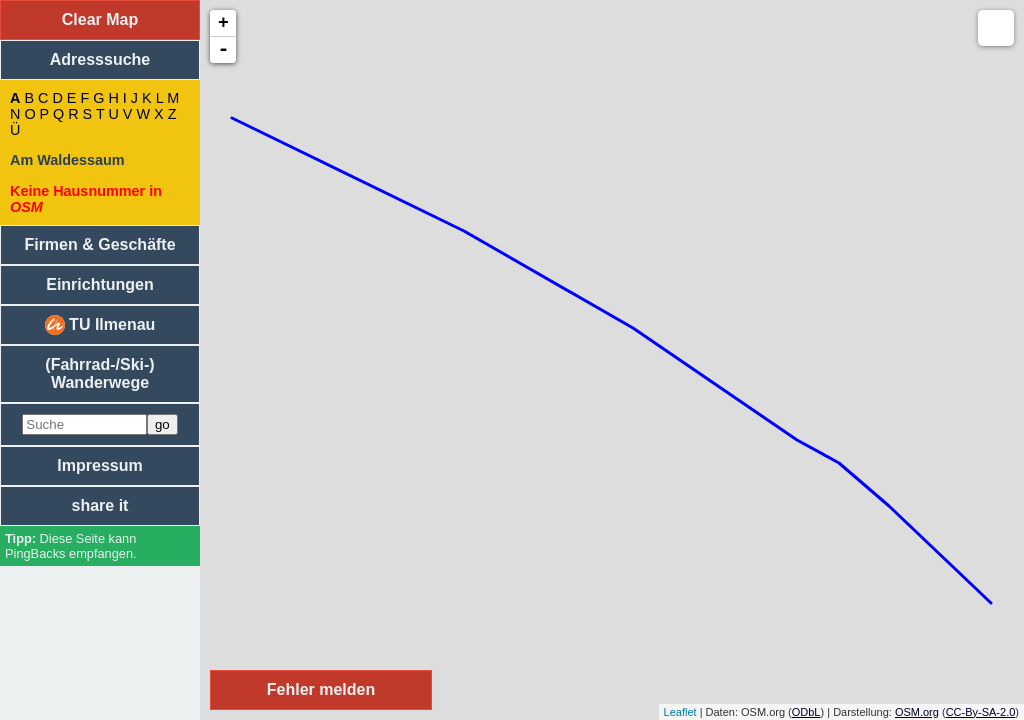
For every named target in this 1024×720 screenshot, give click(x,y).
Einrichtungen (100, 284)
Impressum (99, 465)
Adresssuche (100, 59)
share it (100, 505)
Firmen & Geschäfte (99, 244)
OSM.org (917, 712)
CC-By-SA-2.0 (981, 712)
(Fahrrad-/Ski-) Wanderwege (99, 373)
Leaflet (680, 712)
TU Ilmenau (100, 325)
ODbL (806, 712)
